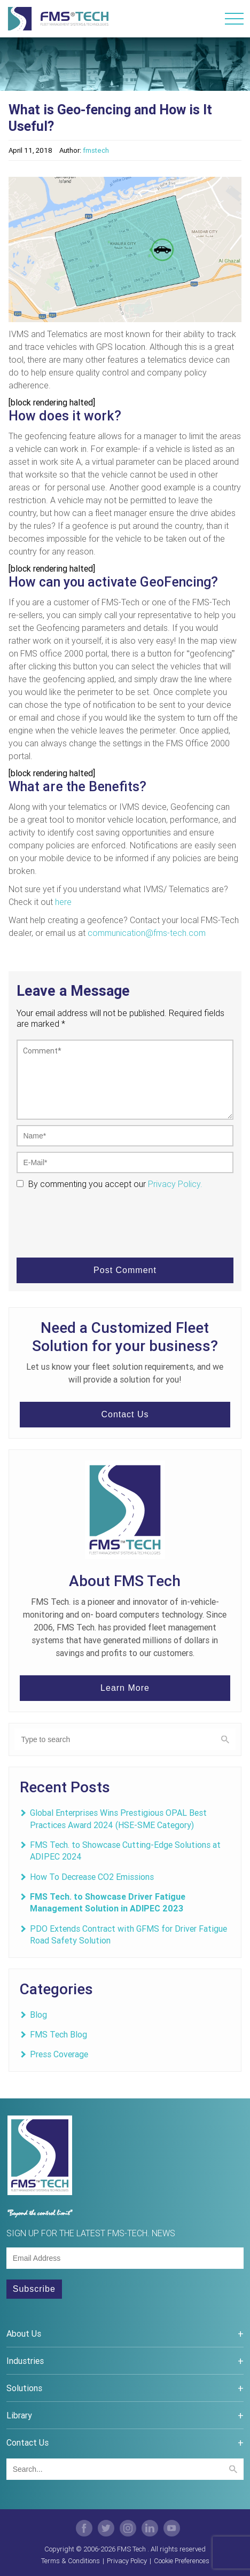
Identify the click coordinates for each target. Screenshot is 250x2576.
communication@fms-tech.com (147, 932)
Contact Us (125, 1414)
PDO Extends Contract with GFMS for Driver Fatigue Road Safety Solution (128, 1934)
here (63, 901)
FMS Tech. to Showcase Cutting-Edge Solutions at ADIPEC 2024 (125, 1850)
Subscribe (34, 2288)
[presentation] (98, 1215)
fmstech (96, 150)
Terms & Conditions (70, 2560)
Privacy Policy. (174, 1183)
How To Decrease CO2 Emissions (92, 1876)
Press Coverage (59, 2054)
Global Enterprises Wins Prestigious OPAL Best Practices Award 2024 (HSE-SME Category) (118, 1818)
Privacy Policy (127, 2560)
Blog (38, 2014)
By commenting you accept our (86, 1183)
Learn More (125, 1687)
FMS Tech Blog (58, 2034)
